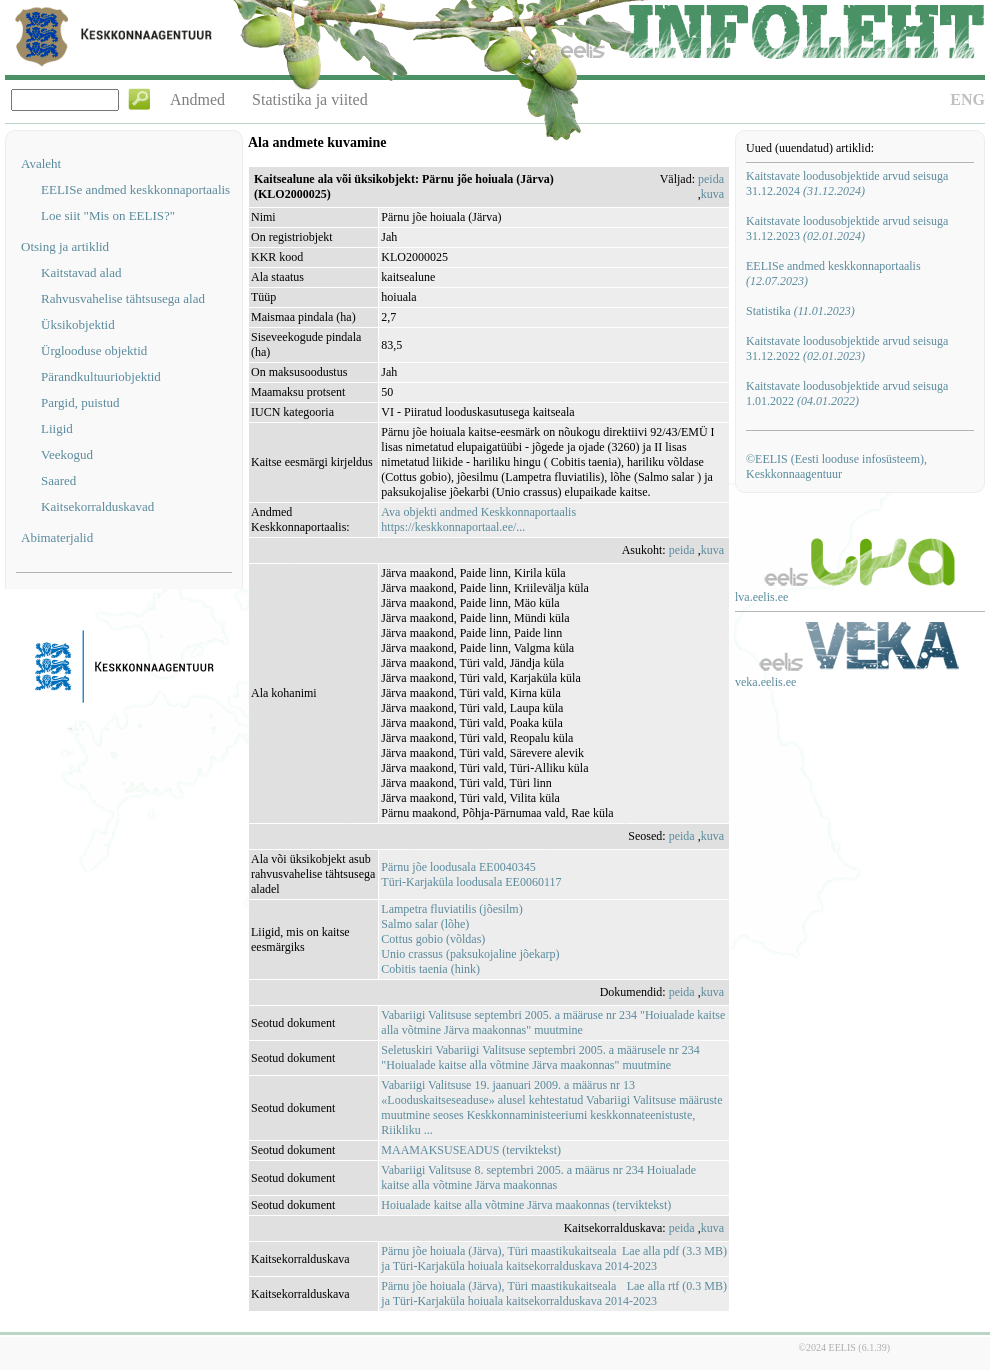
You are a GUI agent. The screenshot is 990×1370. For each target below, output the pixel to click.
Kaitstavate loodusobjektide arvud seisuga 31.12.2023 (847, 228)
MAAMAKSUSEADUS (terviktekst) (471, 1150)
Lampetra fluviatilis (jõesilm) (451, 909)
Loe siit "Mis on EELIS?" (108, 215)
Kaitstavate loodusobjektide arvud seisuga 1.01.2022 (847, 393)
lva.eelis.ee (761, 597)
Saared (58, 480)
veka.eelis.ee (765, 682)
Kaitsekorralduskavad (97, 506)
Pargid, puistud (80, 402)
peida (711, 179)
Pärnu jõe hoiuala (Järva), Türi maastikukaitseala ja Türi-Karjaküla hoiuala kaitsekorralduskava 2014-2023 (519, 1258)
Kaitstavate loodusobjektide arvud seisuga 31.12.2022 (847, 348)
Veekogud (67, 454)
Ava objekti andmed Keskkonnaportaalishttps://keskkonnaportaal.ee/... (478, 519)
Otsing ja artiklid (65, 246)
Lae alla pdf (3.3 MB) (674, 1251)
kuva (712, 194)
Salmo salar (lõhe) (425, 924)
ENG (967, 99)
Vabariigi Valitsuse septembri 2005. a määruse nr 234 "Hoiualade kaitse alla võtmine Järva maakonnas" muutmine (553, 1022)
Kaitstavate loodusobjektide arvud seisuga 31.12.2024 (847, 183)
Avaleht (41, 163)
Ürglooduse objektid (94, 350)
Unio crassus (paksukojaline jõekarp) (470, 954)
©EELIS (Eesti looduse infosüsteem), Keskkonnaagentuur (836, 466)
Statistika (800, 311)
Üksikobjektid (78, 324)
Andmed (197, 99)
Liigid (57, 428)
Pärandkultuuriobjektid (101, 376)
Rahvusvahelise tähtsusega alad (123, 298)
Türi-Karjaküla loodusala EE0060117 (471, 882)
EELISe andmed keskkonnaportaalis (135, 189)
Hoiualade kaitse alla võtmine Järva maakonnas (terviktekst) (526, 1205)
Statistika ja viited (310, 99)
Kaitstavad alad (81, 272)
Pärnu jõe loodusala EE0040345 (458, 867)
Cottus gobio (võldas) (433, 939)
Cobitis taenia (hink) (430, 969)
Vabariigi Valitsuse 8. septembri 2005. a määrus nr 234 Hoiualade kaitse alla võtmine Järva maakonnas (538, 1177)
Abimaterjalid (57, 537)
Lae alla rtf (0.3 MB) (677, 1286)
